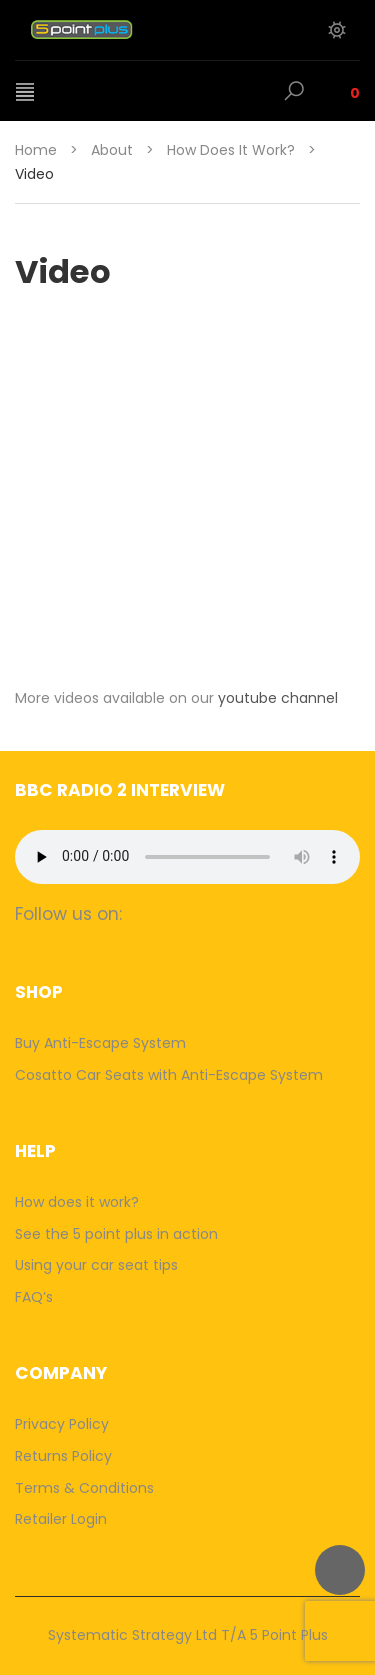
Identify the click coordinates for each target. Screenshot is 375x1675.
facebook (149, 913)
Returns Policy (63, 1456)
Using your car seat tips (96, 1265)
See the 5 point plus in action (116, 1234)
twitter (227, 913)
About (112, 150)
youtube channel (278, 698)
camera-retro (188, 913)
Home (36, 150)
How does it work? (231, 150)
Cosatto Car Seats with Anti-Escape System (169, 1075)
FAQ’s (34, 1297)
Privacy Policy (62, 1424)
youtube (266, 913)
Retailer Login (61, 1519)
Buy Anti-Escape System (100, 1043)
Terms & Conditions (84, 1488)
